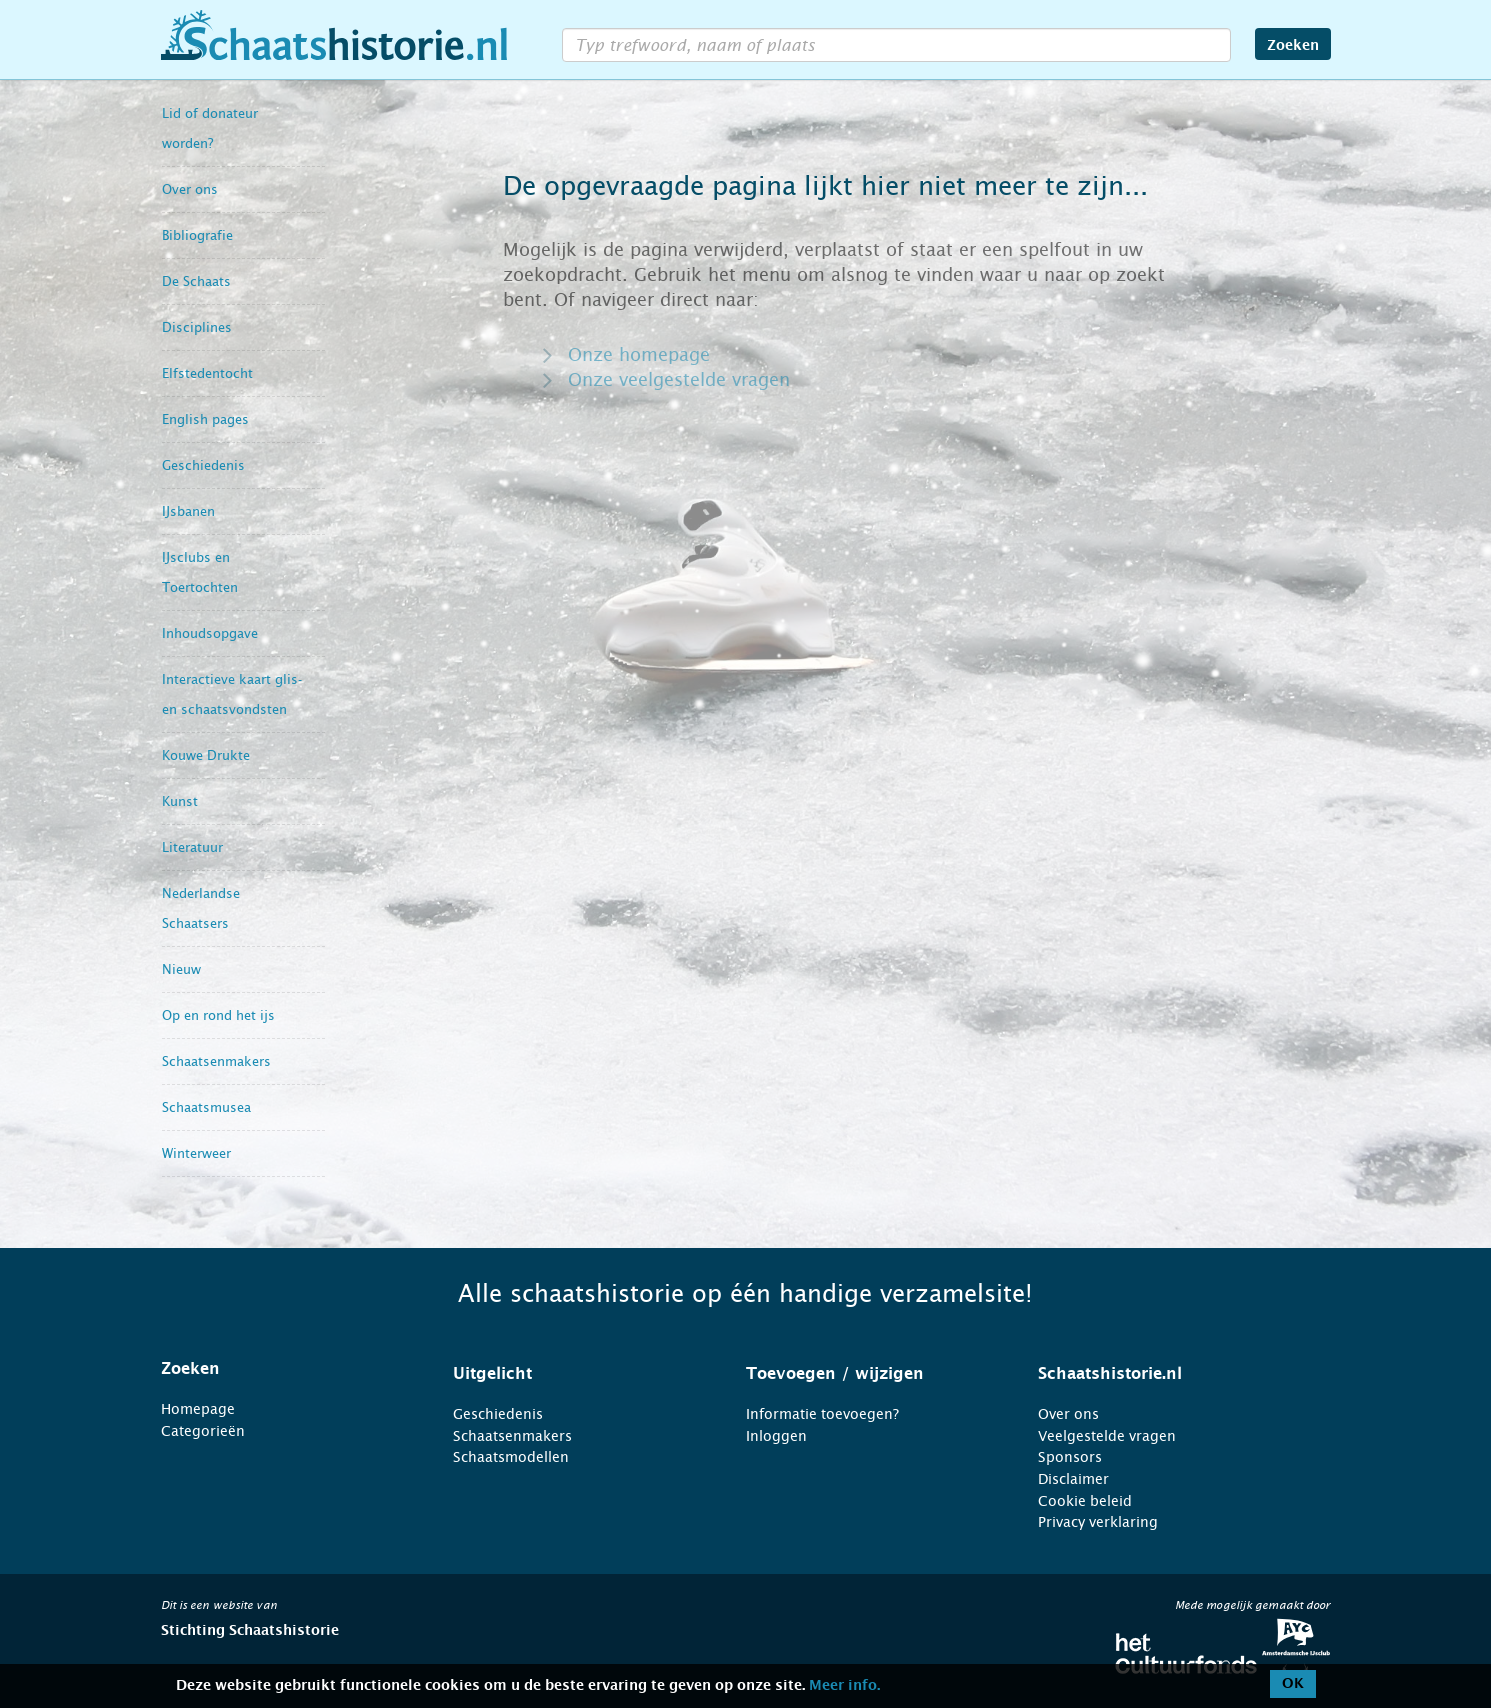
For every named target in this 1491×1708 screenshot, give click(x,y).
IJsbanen (188, 511)
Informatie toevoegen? (822, 1414)
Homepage (198, 1409)
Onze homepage (639, 355)
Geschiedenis (203, 465)
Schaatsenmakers (216, 1061)
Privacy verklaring (1098, 1522)
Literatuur (192, 847)
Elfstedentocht (207, 373)
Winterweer (196, 1153)
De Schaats (196, 281)
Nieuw (181, 969)
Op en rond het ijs (218, 1015)
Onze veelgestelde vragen (679, 380)
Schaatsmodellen (511, 1457)
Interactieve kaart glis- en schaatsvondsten (232, 694)
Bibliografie (197, 235)
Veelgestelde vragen (1107, 1436)
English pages (205, 419)
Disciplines (197, 327)
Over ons (190, 189)
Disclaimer (1073, 1479)
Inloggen (776, 1436)
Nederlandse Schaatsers (201, 908)
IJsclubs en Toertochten (200, 572)
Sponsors (1070, 1457)
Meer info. (844, 1686)
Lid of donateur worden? (210, 128)
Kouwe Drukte (206, 755)
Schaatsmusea (206, 1107)
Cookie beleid (1085, 1501)
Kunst (180, 801)
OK (1293, 1684)
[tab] (282, 1369)
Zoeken (1293, 46)
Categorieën (203, 1431)
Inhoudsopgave (210, 633)
